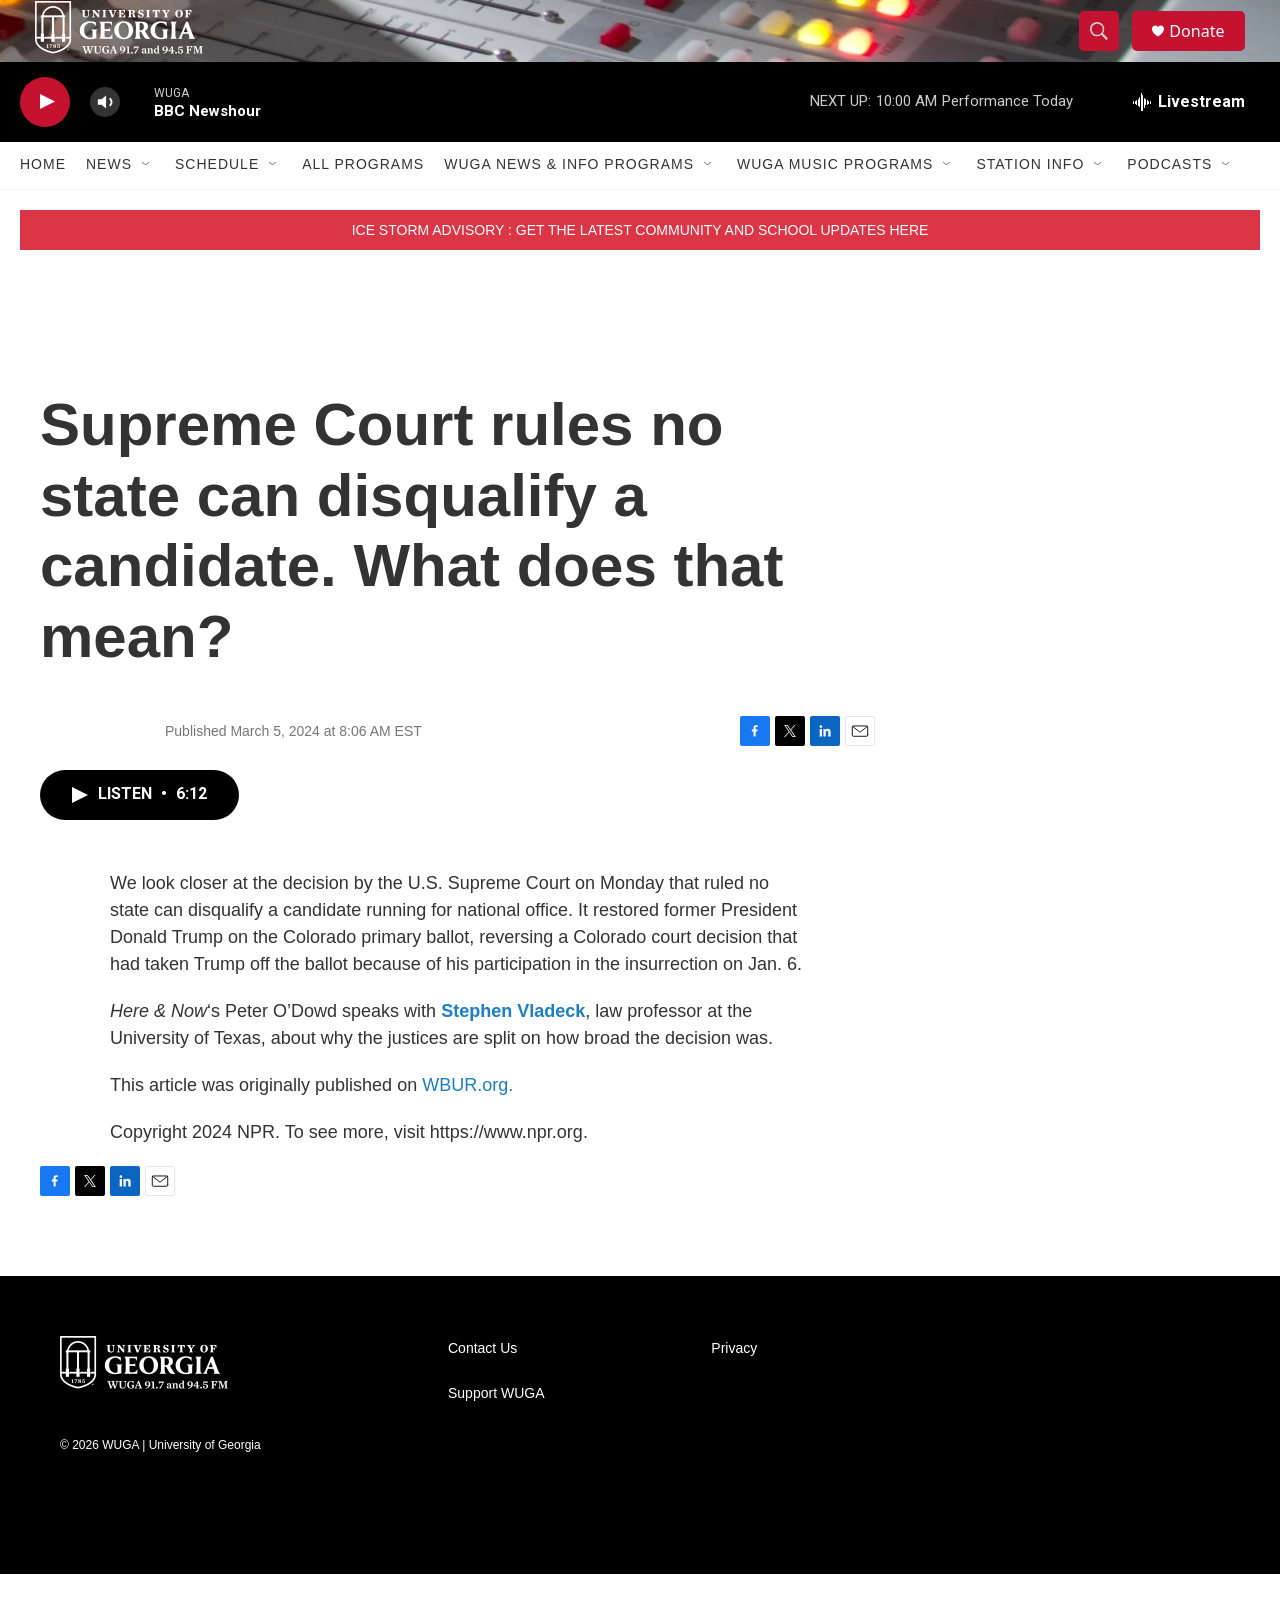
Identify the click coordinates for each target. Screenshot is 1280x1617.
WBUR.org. (467, 1128)
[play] (45, 145)
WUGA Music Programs (835, 208)
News (109, 208)
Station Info (1030, 208)
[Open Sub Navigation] (147, 208)
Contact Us (482, 1391)
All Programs (363, 208)
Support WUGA (496, 1436)
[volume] (105, 145)
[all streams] (1189, 145)
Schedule (217, 208)
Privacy (734, 1391)
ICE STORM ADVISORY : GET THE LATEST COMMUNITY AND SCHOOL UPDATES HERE (640, 273)
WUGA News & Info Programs (569, 208)
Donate (1209, 52)
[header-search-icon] (1108, 53)
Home (43, 208)
